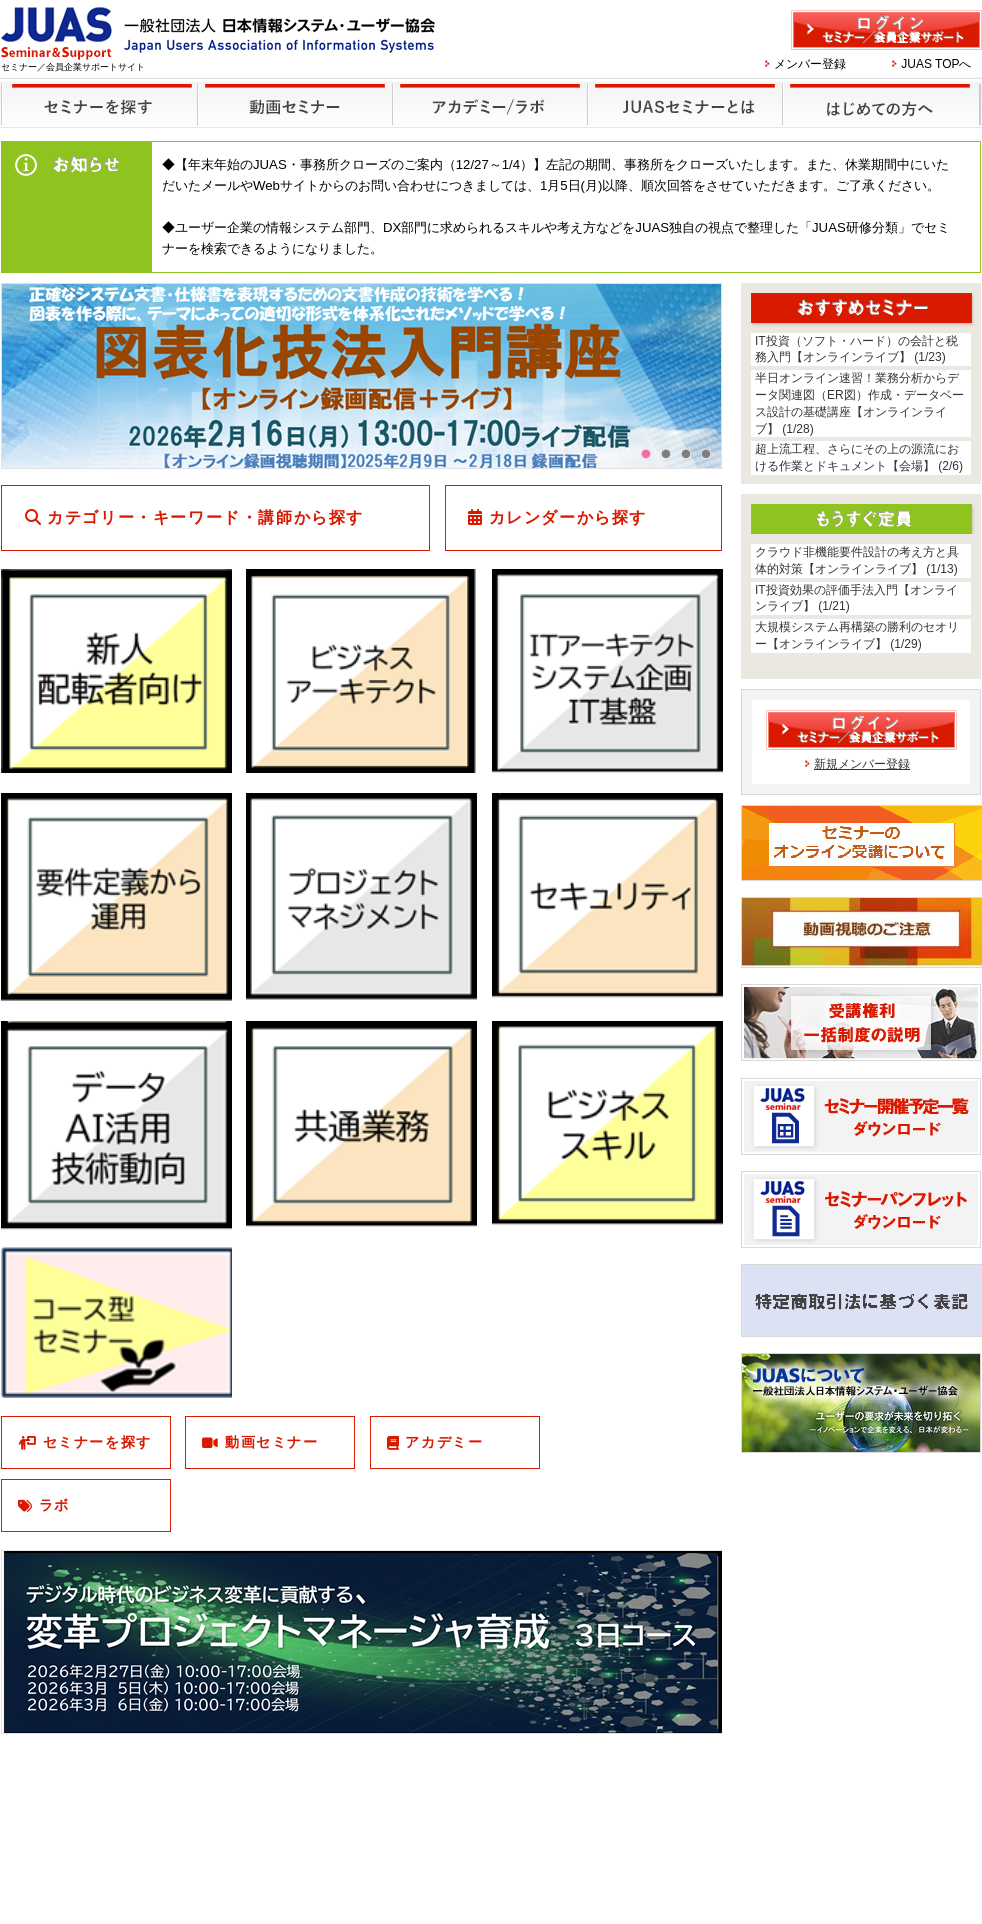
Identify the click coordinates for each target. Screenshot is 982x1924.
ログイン (886, 30)
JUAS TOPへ (936, 64)
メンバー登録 (810, 64)
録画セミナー (295, 103)
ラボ (54, 1505)
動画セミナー (272, 1442)
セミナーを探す (94, 91)
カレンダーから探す (568, 517)
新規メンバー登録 (862, 764)
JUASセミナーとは (682, 91)
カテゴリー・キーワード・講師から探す (205, 517)
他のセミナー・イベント (486, 91)
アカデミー (444, 1442)
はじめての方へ (878, 91)
